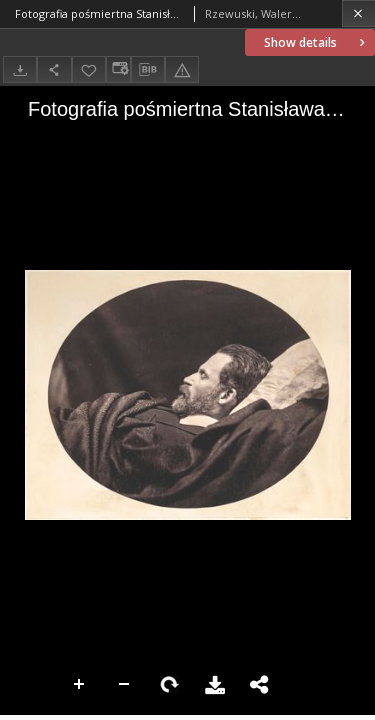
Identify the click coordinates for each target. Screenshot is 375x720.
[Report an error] (182, 69)
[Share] (54, 69)
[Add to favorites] (89, 69)
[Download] (20, 69)
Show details (316, 42)
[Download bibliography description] (148, 70)
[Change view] (118, 69)
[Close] (358, 13)
